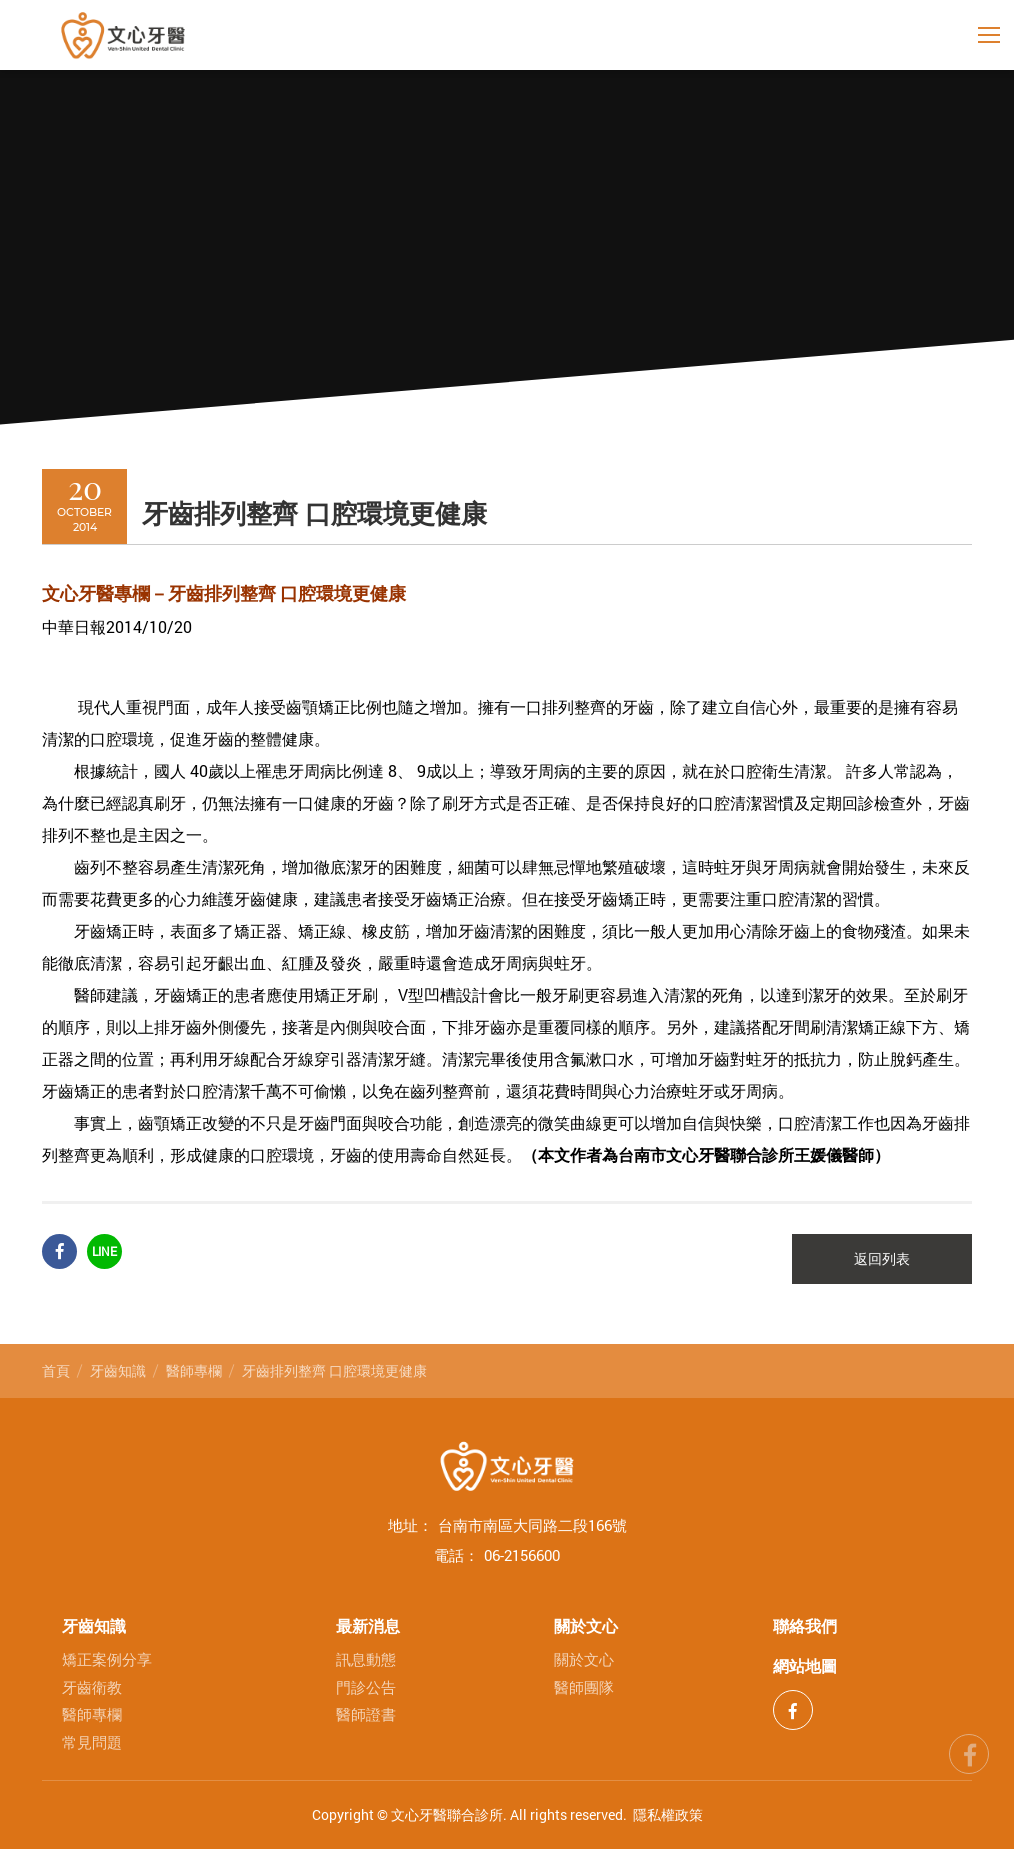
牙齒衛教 (92, 1687)
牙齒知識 (118, 1370)
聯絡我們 (805, 1625)
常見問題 (92, 1742)
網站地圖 (805, 1665)
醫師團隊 (584, 1687)
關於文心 (586, 1625)
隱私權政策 (668, 1814)
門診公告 (366, 1687)
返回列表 (882, 1259)
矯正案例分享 (107, 1659)
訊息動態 (366, 1659)
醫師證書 (366, 1714)
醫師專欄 (194, 1370)
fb (969, 1751)
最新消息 (368, 1625)
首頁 (56, 1370)
